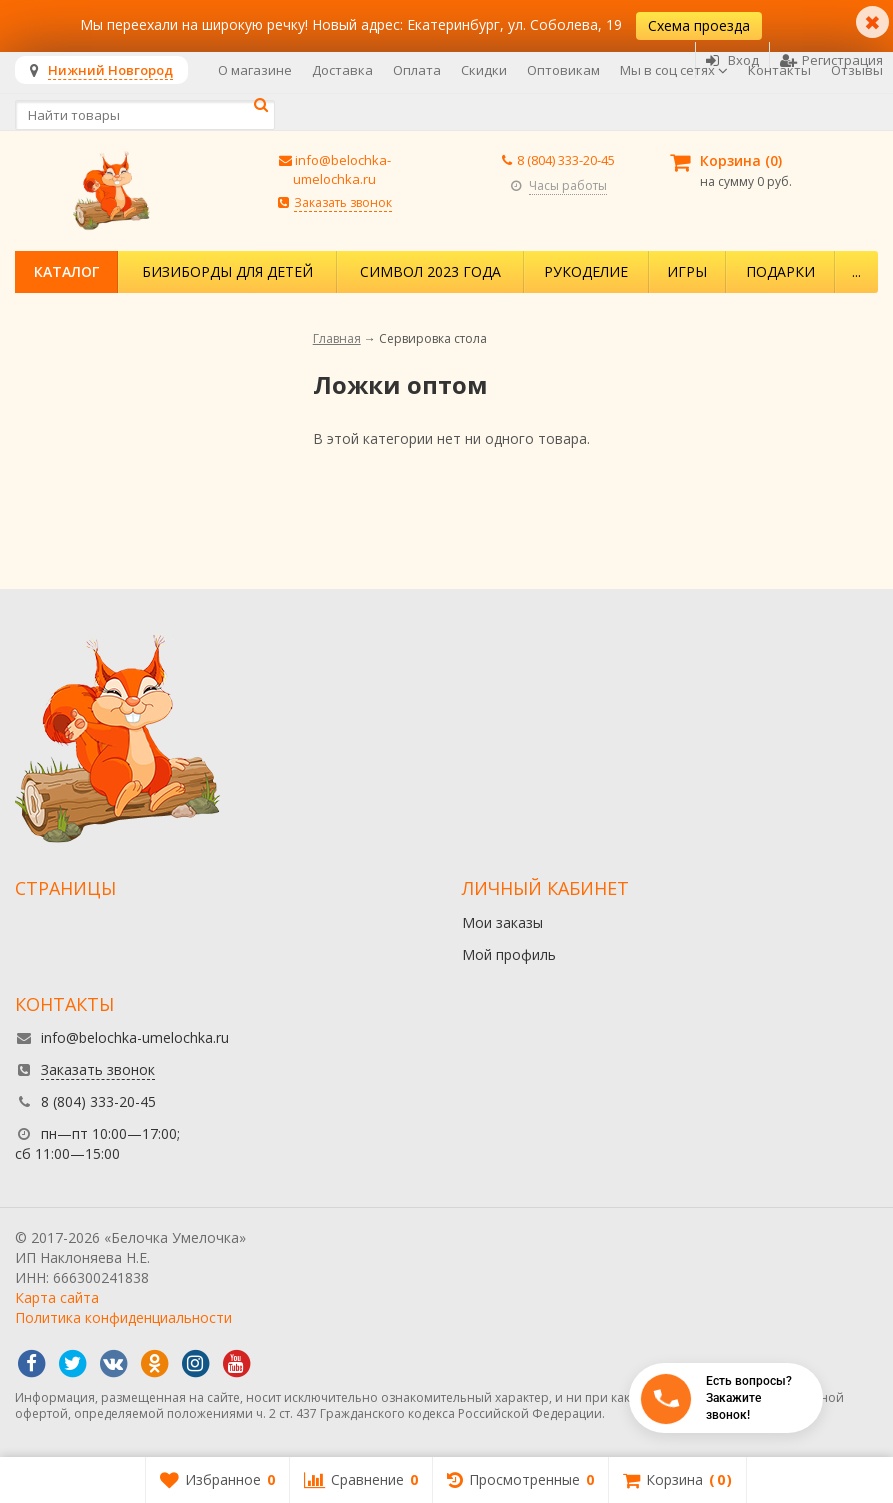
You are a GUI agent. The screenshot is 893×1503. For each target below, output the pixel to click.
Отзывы (857, 70)
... (856, 271)
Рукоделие (586, 271)
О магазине (255, 70)
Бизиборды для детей (227, 271)
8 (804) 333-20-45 (566, 160)
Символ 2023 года (430, 271)
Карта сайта (57, 1297)
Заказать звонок (343, 202)
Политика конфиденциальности (123, 1317)
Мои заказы (502, 922)
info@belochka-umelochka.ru (342, 169)
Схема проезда (699, 25)
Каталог (66, 271)
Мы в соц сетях (674, 70)
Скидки (484, 70)
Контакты (779, 70)
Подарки (780, 271)
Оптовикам (563, 70)
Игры (687, 271)
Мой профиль (509, 954)
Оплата (417, 70)
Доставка (342, 70)
